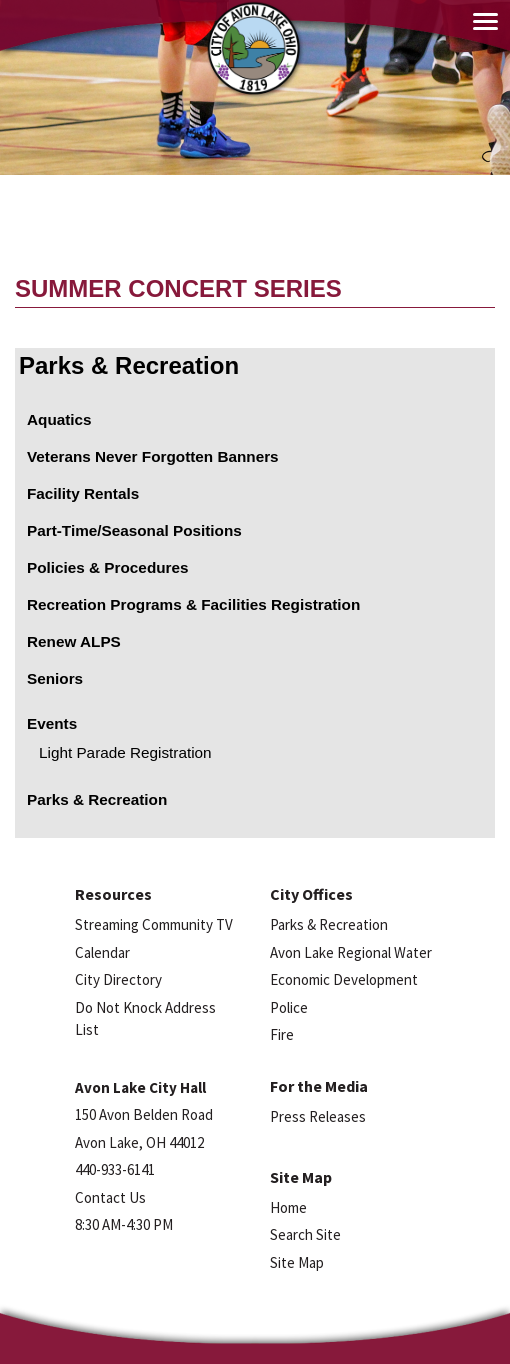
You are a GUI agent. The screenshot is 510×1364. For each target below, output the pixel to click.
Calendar (102, 952)
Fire (282, 1034)
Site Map (297, 1262)
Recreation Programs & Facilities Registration (193, 604)
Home (288, 1207)
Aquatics (59, 419)
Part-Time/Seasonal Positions (134, 530)
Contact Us (110, 1197)
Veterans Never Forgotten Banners (153, 456)
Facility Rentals (83, 493)
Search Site (305, 1234)
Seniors (55, 678)
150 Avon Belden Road (144, 1114)
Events (52, 723)
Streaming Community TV (154, 924)
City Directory (118, 979)
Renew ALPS (74, 641)
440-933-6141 (115, 1169)
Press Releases (318, 1116)
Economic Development (344, 979)
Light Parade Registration (125, 752)
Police (289, 1007)
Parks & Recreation (129, 365)
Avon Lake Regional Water (351, 952)
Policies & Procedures (108, 567)
